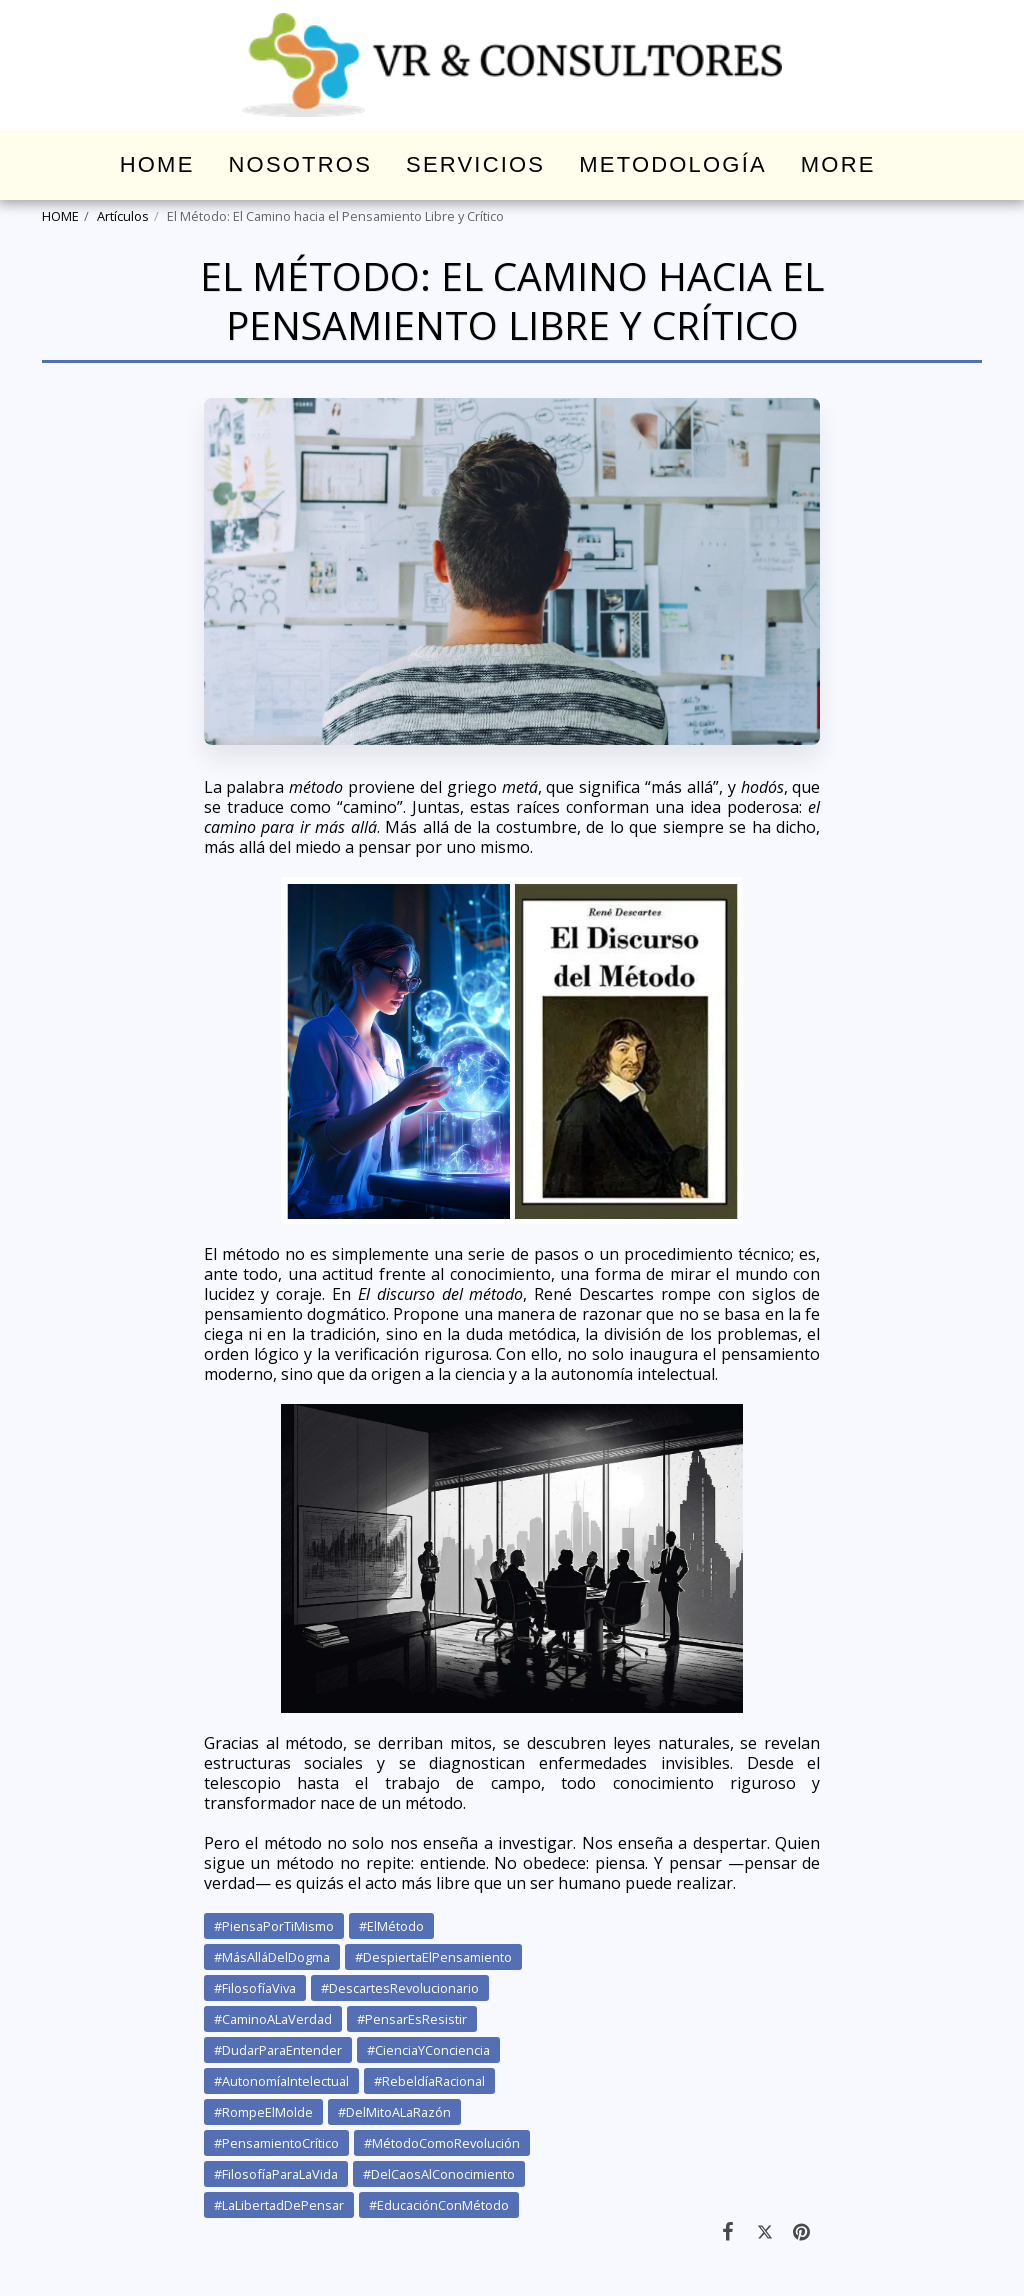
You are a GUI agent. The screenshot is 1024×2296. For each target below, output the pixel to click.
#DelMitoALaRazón (394, 2112)
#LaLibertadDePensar (279, 2205)
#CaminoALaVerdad (273, 2019)
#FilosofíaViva (255, 1988)
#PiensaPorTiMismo (274, 1926)
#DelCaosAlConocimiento (439, 2174)
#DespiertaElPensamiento (433, 1957)
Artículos (123, 216)
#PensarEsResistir (412, 2019)
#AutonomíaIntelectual (281, 2081)
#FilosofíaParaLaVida (276, 2174)
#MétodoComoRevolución (442, 2143)
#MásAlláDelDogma (272, 1957)
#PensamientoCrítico (276, 2143)
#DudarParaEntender (278, 2050)
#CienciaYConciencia (428, 2050)
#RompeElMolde (263, 2112)
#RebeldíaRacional (429, 2081)
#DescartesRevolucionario (400, 1988)
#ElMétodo (391, 1926)
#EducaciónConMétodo (439, 2205)
